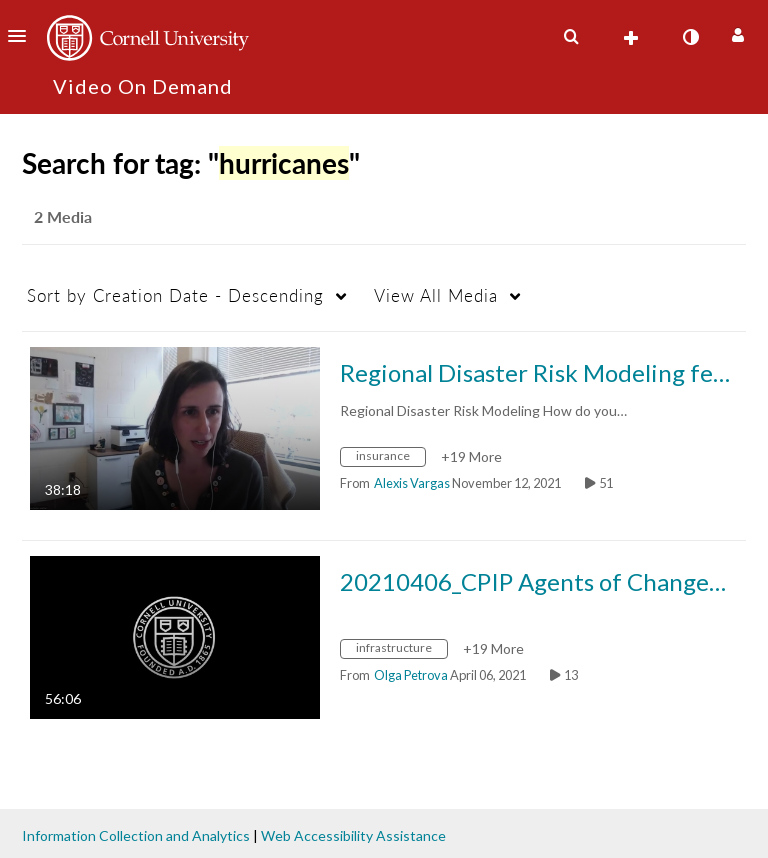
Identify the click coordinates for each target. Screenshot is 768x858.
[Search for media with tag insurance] (390, 458)
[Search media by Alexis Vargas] (412, 483)
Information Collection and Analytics (136, 835)
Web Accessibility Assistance (353, 835)
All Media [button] (436, 295)
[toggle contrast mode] (690, 37)
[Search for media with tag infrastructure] (401, 650)
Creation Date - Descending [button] (175, 295)
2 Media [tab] (63, 216)
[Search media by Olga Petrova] (411, 675)
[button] (23, 36)
